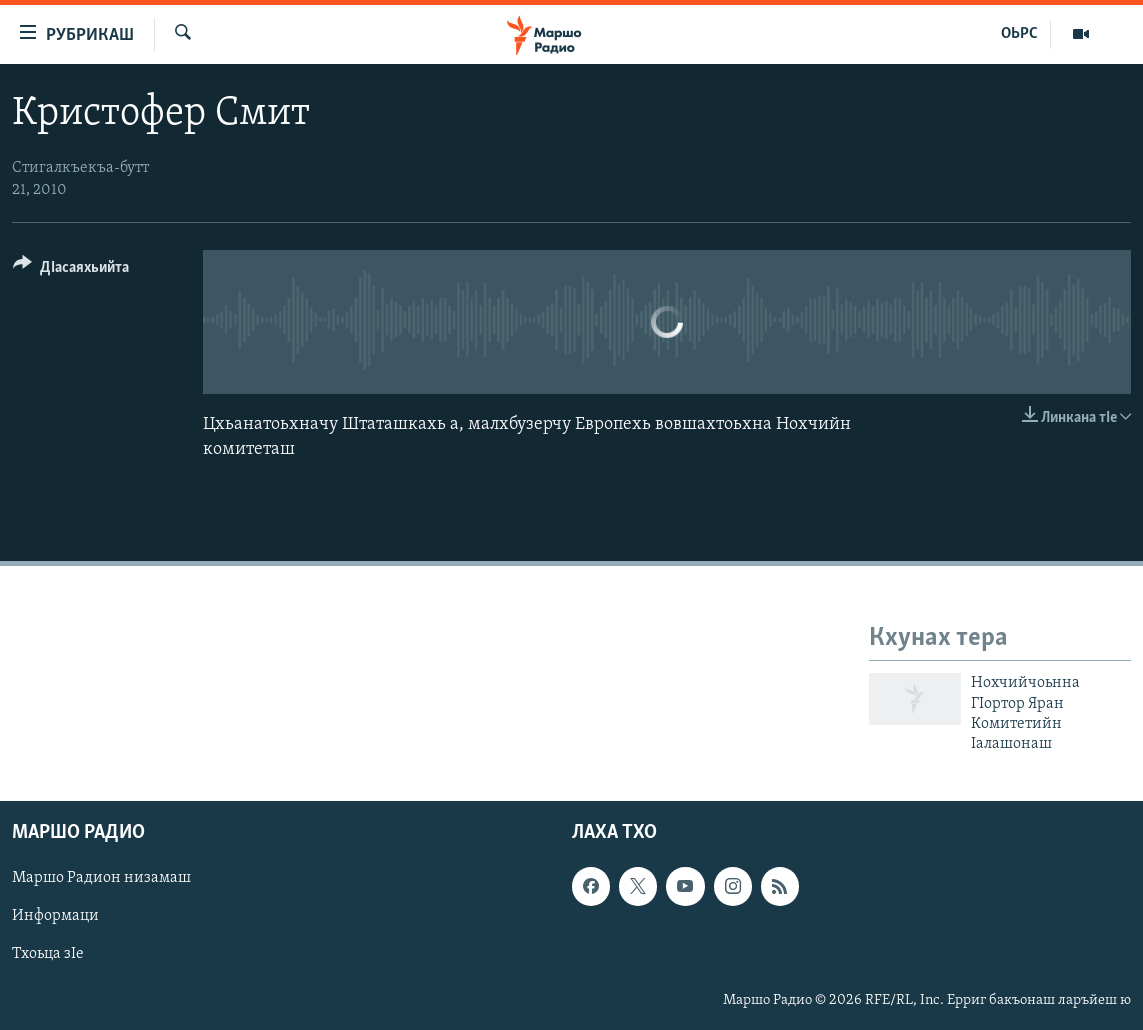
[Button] (71, 270)
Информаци (55, 916)
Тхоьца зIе (48, 954)
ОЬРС (1019, 34)
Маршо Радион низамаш (101, 878)
